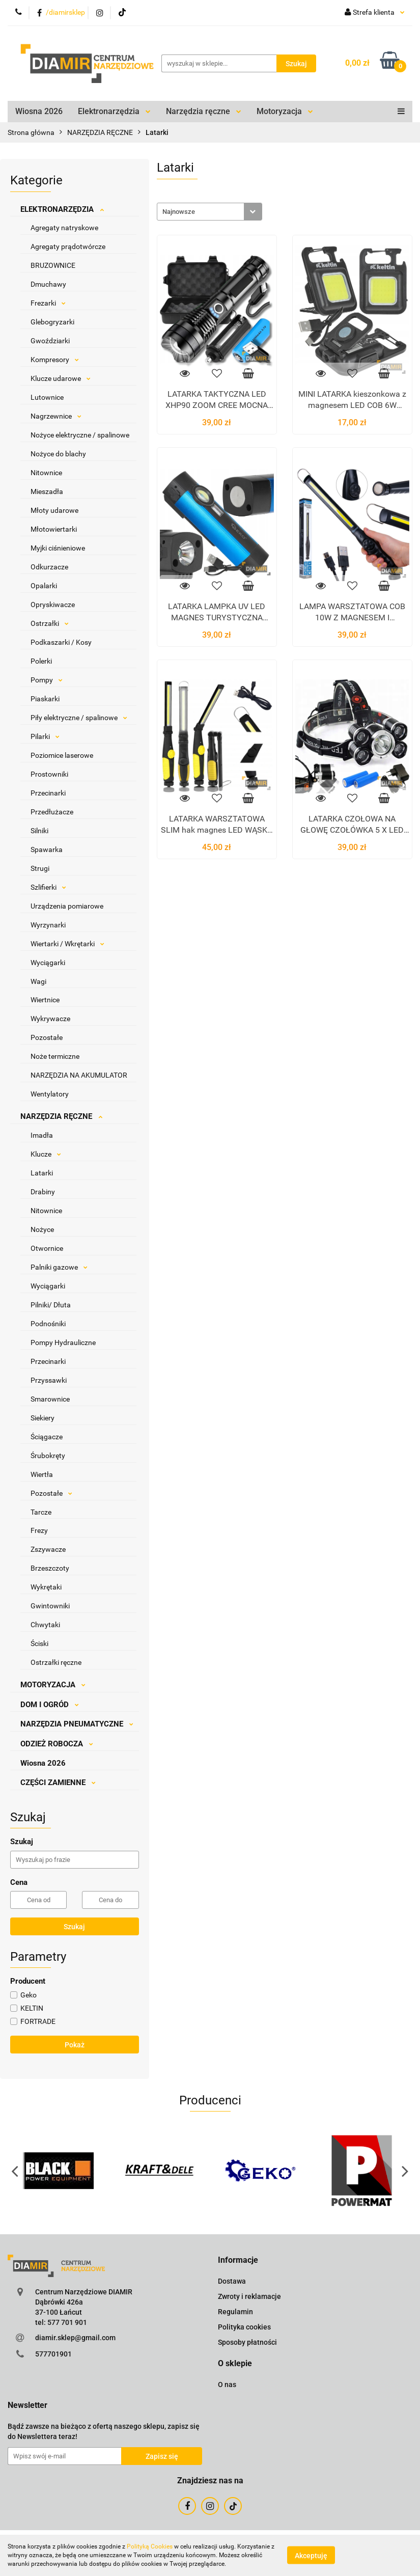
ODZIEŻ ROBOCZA (56, 1743)
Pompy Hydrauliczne (63, 1342)
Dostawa (232, 2281)
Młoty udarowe (54, 510)
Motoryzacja (285, 111)
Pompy (47, 680)
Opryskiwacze (53, 604)
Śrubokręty (48, 1455)
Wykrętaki (46, 1587)
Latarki (42, 1173)
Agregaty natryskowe (64, 228)
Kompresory (55, 359)
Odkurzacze (49, 567)
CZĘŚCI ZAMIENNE (58, 1782)
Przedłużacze (52, 812)
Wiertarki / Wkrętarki (67, 944)
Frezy (39, 1530)
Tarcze (41, 1512)
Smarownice (50, 1399)
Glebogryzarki (52, 322)
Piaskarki (45, 699)
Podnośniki (48, 1324)
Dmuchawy (48, 284)
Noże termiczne (55, 1056)
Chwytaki (45, 1625)
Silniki (39, 831)
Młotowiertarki (54, 529)
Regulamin (235, 2312)
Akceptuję (311, 2556)
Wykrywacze (50, 1019)
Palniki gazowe (59, 1267)
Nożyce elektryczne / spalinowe (80, 435)
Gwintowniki (50, 1606)
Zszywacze (48, 1549)
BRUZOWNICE (53, 265)
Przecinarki (48, 793)
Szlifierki (48, 887)
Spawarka (47, 849)
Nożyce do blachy (58, 454)
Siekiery (42, 1418)
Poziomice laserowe (62, 755)
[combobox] (209, 212)
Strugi (40, 868)
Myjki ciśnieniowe (58, 548)
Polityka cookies (244, 2327)
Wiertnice (45, 1000)
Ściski (39, 1643)
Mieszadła (47, 491)
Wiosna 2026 (39, 111)
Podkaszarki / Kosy (61, 642)
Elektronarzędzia (114, 111)
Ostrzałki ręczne (56, 1662)
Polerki (41, 661)
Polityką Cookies (150, 2546)
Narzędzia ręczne (203, 111)
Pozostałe (47, 1037)
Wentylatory (50, 1094)
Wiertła (42, 1474)
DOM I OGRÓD (49, 1704)
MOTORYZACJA (53, 1684)
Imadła (42, 1135)
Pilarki (45, 736)
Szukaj (74, 1927)
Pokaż (75, 2045)
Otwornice (47, 1248)
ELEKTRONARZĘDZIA (62, 209)
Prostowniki (49, 774)
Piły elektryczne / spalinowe (79, 718)
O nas (227, 2384)
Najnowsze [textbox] (178, 211)
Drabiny (43, 1192)
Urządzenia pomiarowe (67, 906)
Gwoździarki (50, 341)
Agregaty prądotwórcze (68, 246)
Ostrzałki (50, 623)
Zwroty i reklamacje (249, 2296)
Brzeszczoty (50, 1568)
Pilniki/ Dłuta (51, 1305)
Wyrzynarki (48, 925)
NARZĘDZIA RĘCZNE (61, 1116)
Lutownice (47, 397)
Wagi (38, 981)
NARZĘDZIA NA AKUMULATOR (79, 1075)
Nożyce (42, 1229)
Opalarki (44, 586)
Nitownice (46, 473)
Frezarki (48, 303)
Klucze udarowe (61, 378)
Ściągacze (47, 1437)
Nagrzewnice (56, 416)
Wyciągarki (48, 962)
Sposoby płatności (247, 2342)
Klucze (46, 1154)
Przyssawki (49, 1380)
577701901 (53, 2354)
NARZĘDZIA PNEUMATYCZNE (76, 1724)
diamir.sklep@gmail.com (75, 2338)
